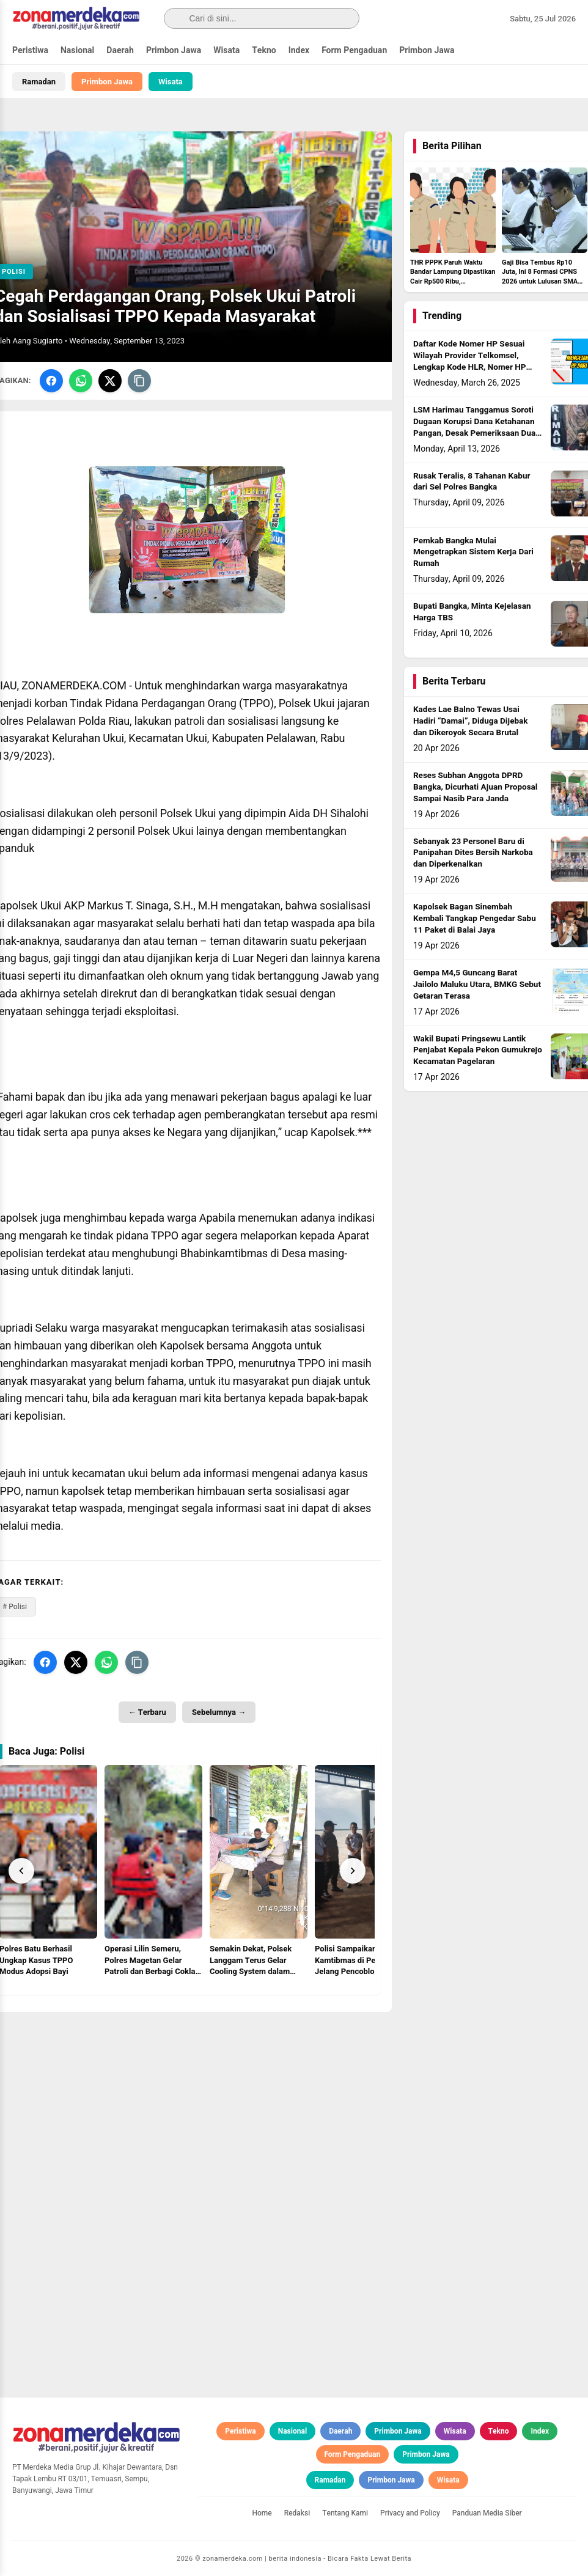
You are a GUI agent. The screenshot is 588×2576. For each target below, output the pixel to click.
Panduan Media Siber (487, 2513)
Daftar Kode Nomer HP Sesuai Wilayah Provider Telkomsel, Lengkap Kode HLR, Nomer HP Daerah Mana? (469, 361)
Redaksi (297, 2513)
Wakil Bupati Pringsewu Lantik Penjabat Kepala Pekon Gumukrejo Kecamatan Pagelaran (477, 1050)
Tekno (264, 50)
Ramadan (39, 81)
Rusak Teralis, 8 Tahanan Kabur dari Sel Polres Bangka (471, 482)
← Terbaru (147, 1712)
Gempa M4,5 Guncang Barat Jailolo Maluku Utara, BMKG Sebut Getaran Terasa (477, 984)
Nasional (77, 50)
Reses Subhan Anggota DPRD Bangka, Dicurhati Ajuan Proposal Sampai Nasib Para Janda (475, 787)
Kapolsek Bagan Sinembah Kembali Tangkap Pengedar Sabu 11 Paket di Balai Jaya (474, 918)
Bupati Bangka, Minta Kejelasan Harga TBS (472, 612)
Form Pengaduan (354, 50)
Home (261, 2513)
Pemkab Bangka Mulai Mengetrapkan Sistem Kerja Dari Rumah (473, 552)
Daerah (120, 50)
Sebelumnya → (219, 1712)
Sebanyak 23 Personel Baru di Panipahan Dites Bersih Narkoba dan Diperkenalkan (473, 853)
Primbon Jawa (173, 50)
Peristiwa (30, 50)
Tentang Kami (345, 2513)
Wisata (226, 50)
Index (299, 50)
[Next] (353, 1871)
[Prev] (21, 1871)
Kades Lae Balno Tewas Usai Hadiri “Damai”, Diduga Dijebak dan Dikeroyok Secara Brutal (470, 721)
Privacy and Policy (410, 2513)
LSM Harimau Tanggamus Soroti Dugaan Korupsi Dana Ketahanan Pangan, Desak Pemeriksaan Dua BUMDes (474, 427)
